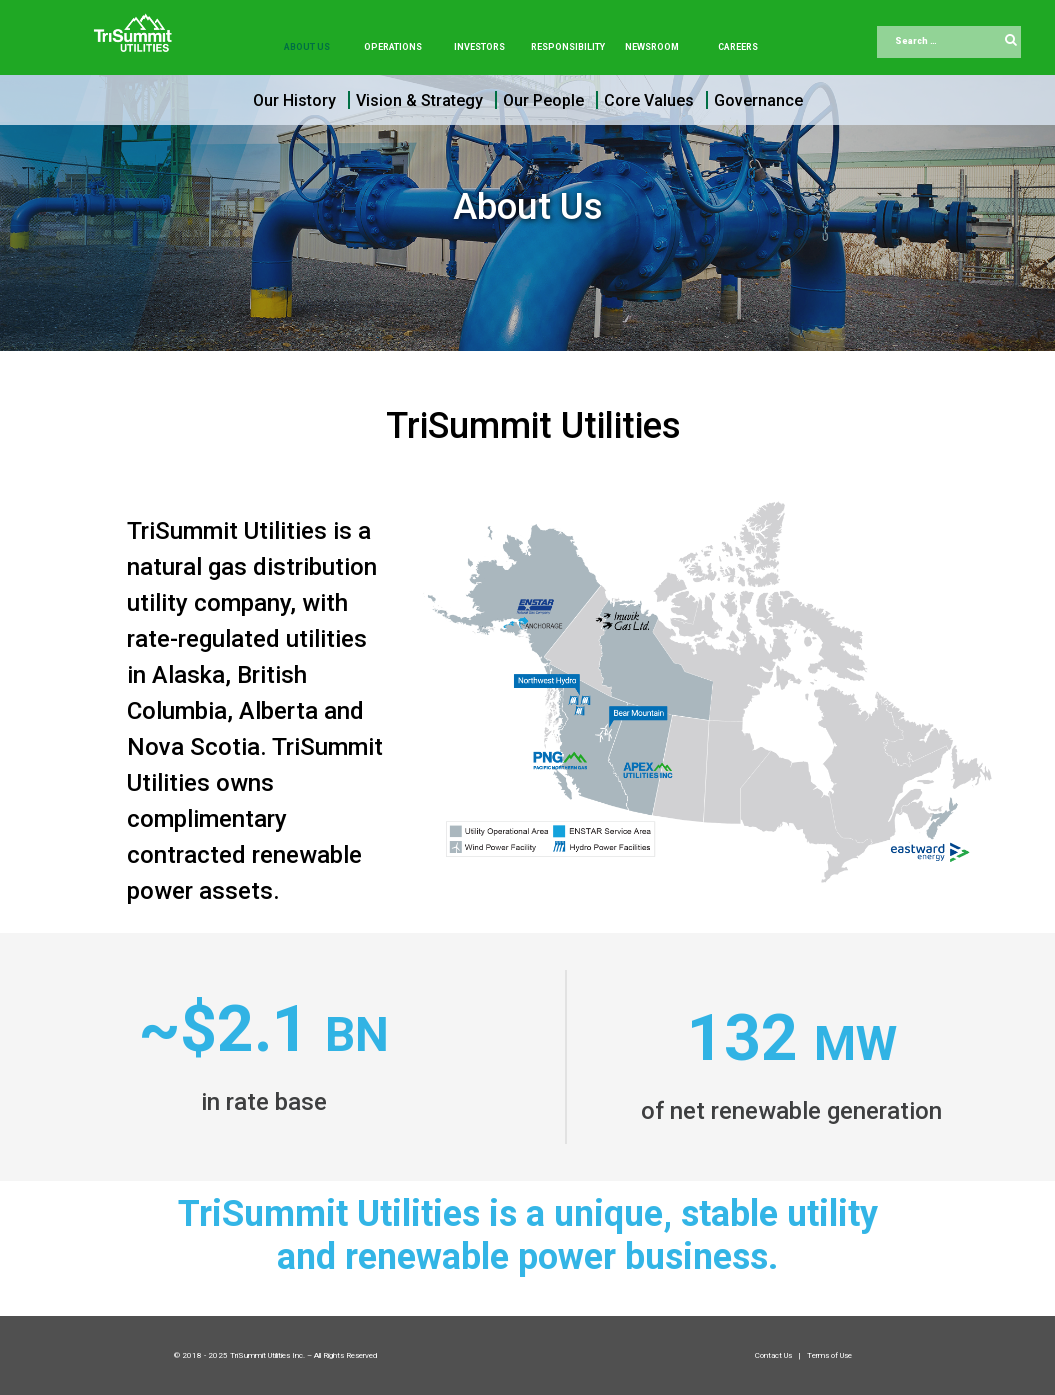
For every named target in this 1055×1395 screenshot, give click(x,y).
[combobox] (949, 42)
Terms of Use (829, 1355)
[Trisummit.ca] (137, 26)
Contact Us (774, 1355)
